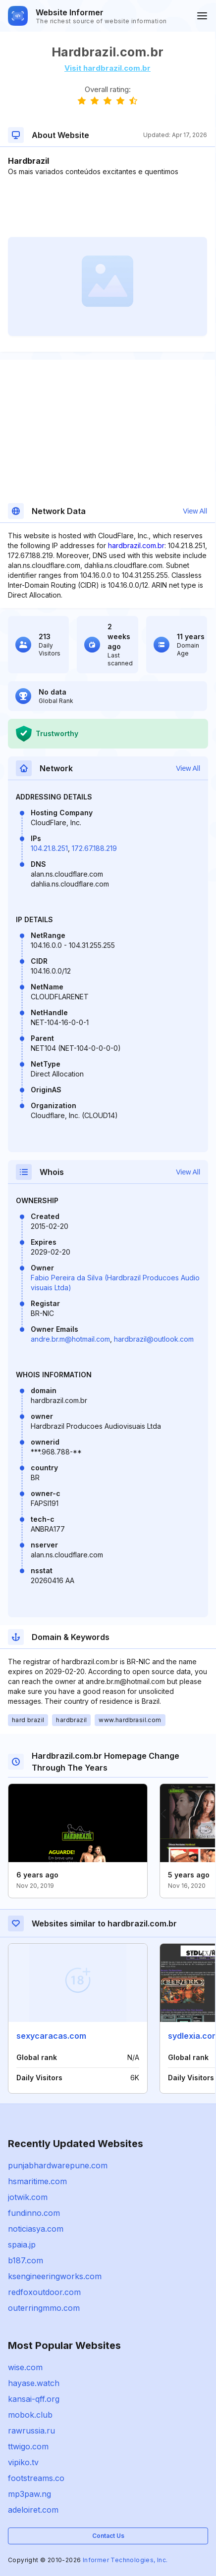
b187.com (25, 2260)
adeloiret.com (33, 2510)
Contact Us (108, 2535)
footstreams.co (36, 2478)
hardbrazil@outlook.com (154, 1339)
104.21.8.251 (49, 848)
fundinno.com (34, 2213)
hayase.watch (33, 2383)
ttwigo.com (28, 2446)
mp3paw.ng (29, 2494)
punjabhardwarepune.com (58, 2165)
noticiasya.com (35, 2229)
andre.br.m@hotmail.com (70, 1339)
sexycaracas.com (51, 2036)
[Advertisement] (107, 207)
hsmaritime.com (37, 2181)
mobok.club (30, 2415)
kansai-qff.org (33, 2399)
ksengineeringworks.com (55, 2276)
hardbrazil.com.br (136, 545)
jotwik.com (28, 2197)
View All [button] (195, 511)
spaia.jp (22, 2244)
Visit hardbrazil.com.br (107, 68)
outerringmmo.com (44, 2308)
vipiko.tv (23, 2462)
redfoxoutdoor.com (44, 2292)
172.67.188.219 (94, 848)
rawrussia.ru (31, 2430)
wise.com (25, 2367)
